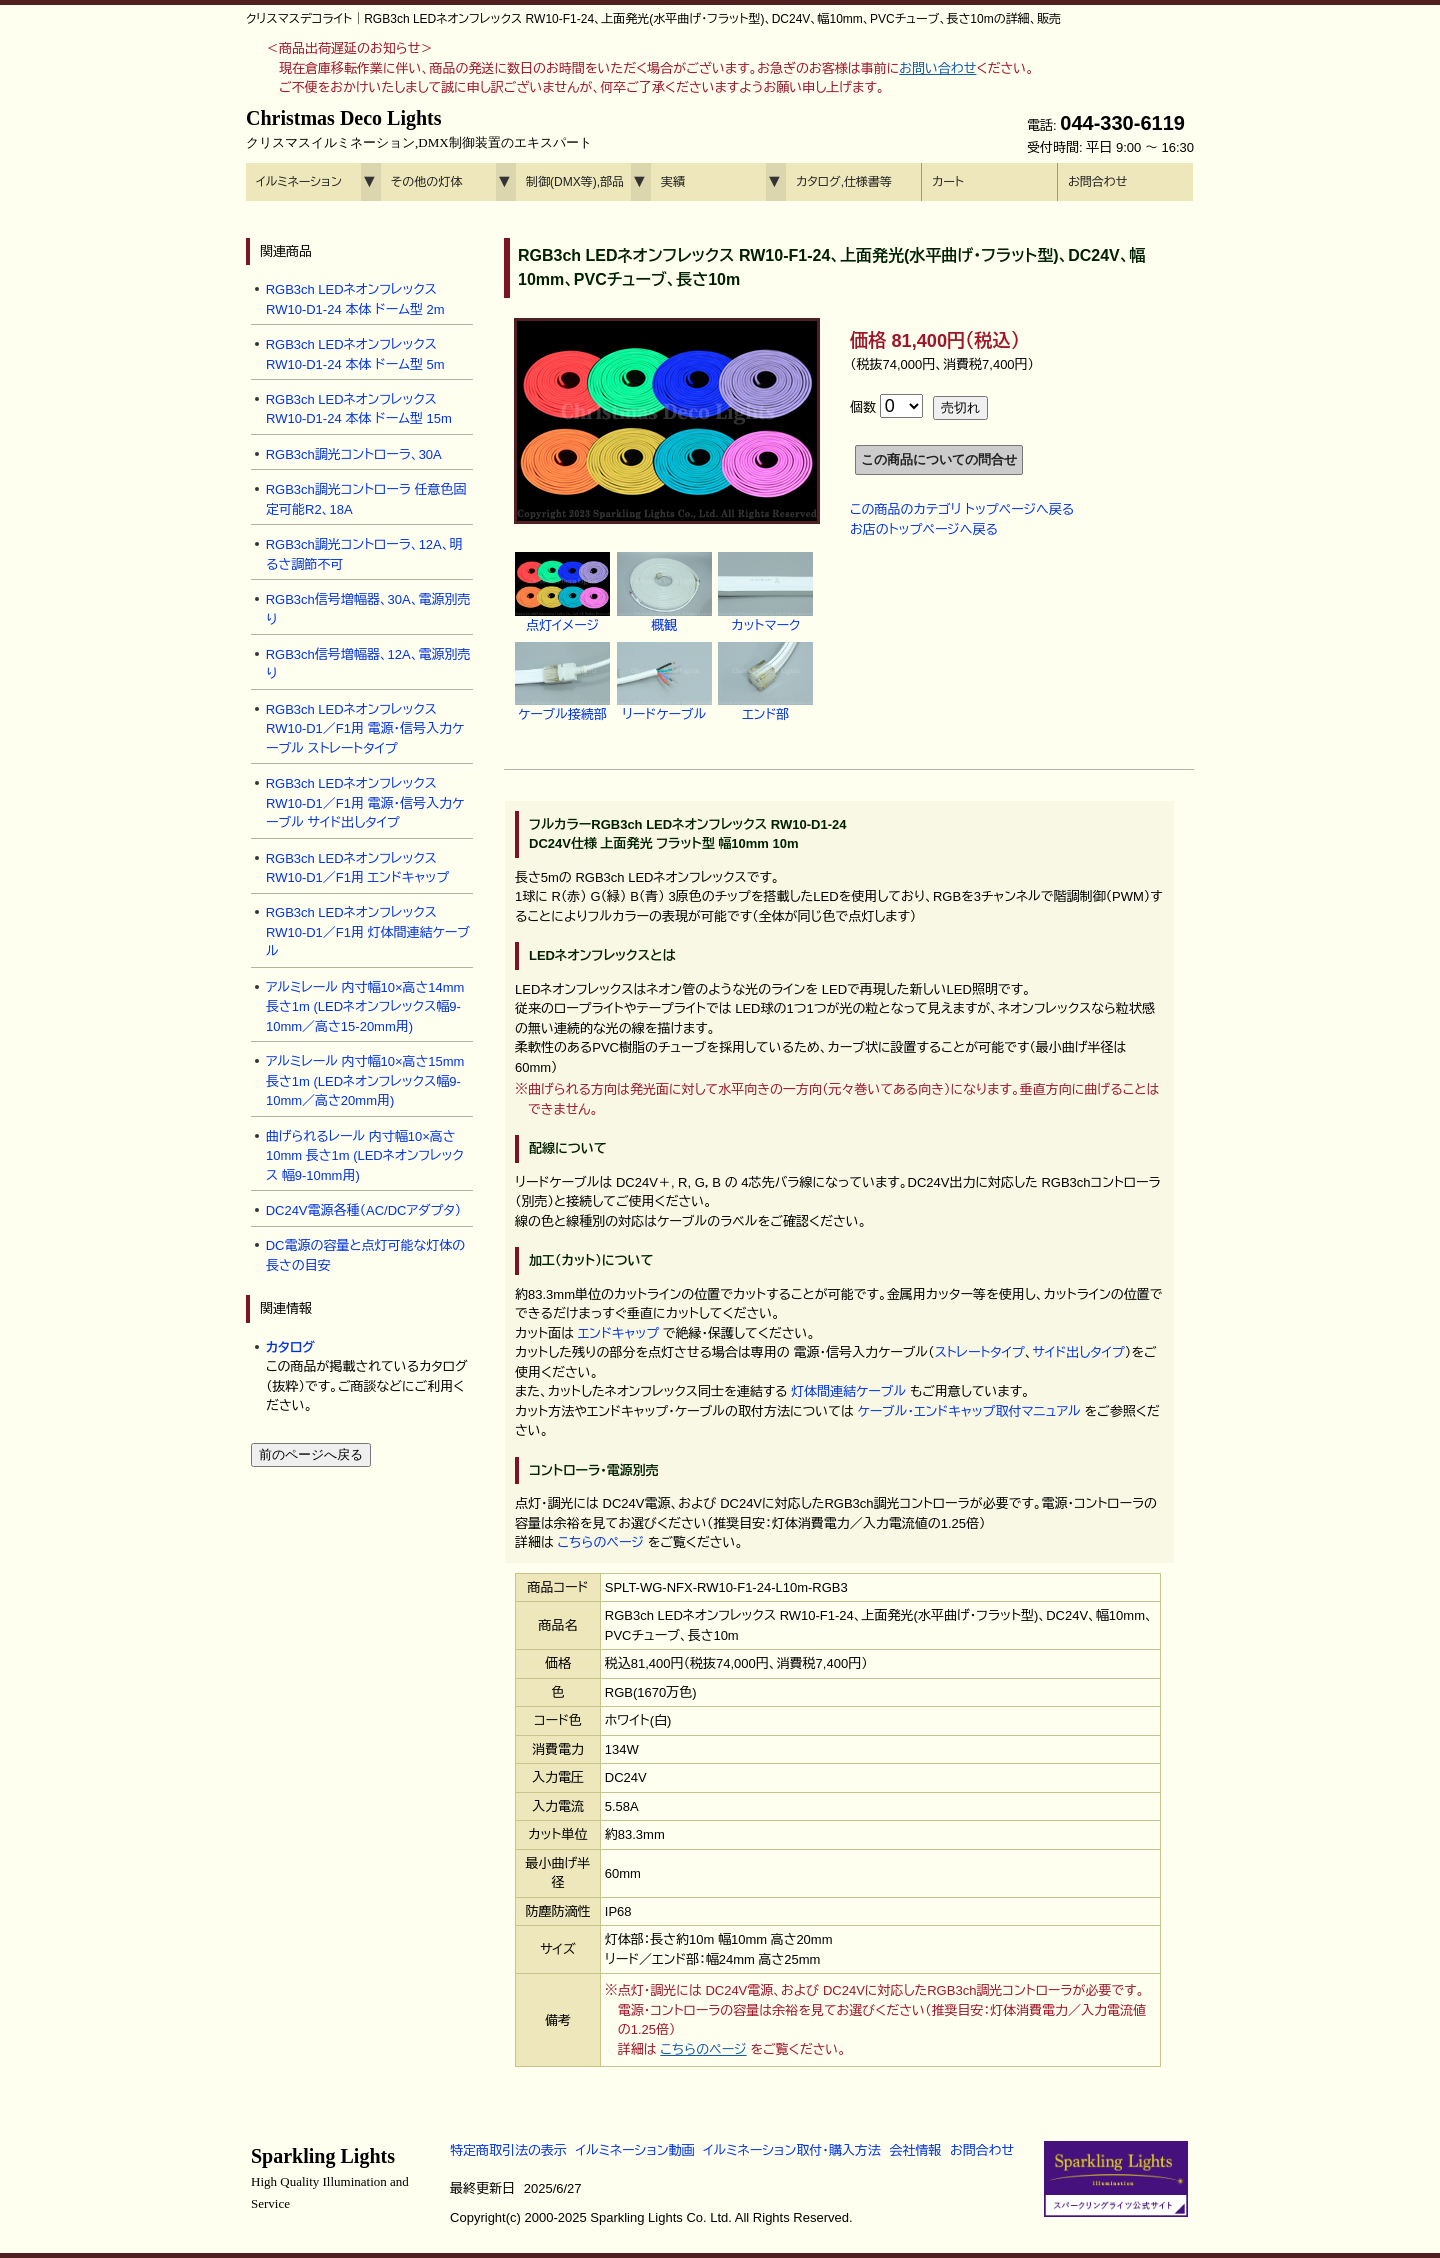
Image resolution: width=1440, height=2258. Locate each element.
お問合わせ (1097, 182)
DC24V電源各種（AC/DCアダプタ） (364, 1210)
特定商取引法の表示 (508, 2150)
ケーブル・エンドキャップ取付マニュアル (968, 1411)
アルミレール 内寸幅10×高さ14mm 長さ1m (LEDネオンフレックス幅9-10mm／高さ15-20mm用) (365, 1007)
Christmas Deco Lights (419, 129)
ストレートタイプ (980, 1352)
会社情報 (915, 2150)
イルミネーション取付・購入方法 (791, 2150)
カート (948, 182)
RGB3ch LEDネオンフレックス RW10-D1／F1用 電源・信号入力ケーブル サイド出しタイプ (365, 803)
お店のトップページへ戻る (924, 529)
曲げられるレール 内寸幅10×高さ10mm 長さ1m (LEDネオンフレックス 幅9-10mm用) (365, 1156)
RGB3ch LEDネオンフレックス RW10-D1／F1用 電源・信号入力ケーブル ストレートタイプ (365, 729)
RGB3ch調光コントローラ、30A (354, 454)
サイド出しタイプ (1079, 1352)
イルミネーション (299, 182)
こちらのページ (601, 1542)
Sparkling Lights (330, 2178)
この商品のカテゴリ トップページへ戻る (962, 509)
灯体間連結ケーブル (848, 1391)
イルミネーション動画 (635, 2150)
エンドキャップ (619, 1333)
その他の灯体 (426, 182)
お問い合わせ (937, 68)
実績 (673, 182)
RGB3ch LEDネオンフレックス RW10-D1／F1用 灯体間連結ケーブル (368, 932)
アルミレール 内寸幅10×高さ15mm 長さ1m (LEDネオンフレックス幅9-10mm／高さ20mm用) (365, 1081)
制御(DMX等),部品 (575, 182)
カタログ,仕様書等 (844, 182)
